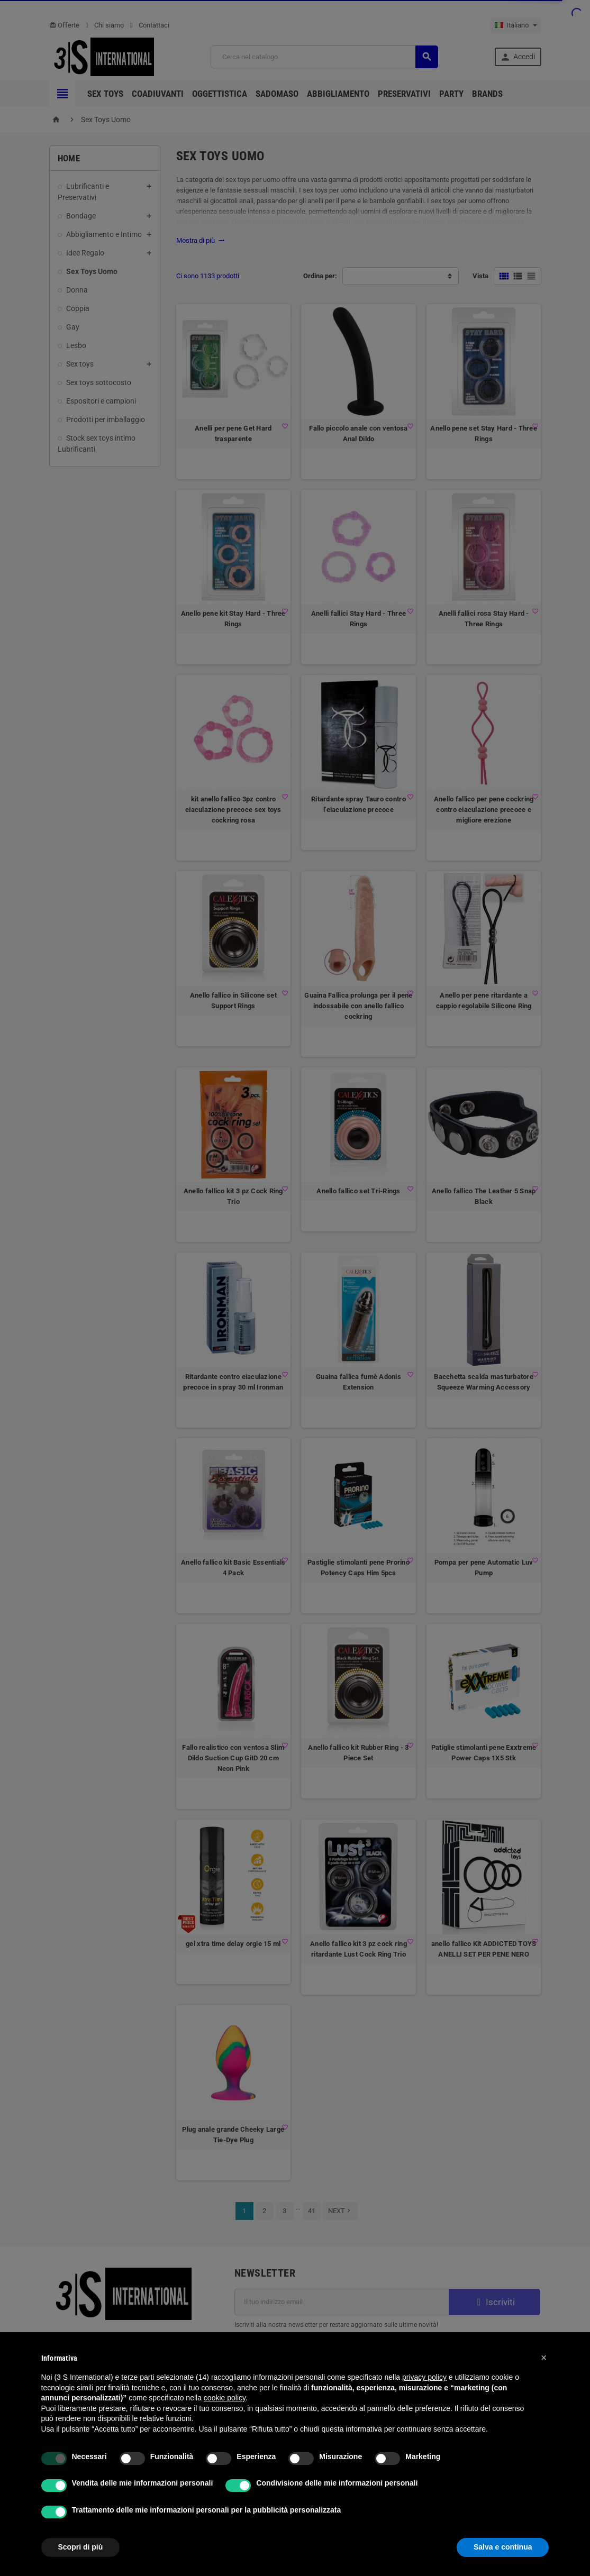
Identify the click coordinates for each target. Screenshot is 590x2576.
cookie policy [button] (225, 2398)
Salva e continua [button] (503, 2547)
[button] (543, 2357)
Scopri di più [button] (80, 2547)
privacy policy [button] (424, 2377)
